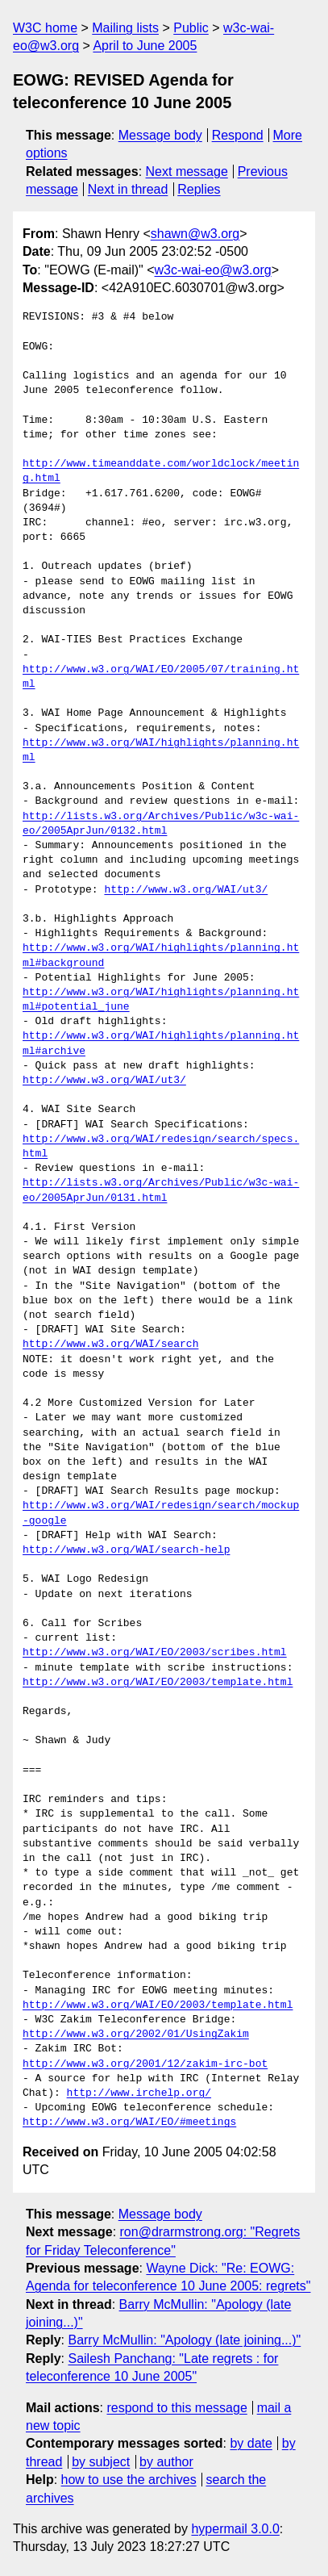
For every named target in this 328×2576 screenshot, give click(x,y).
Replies (198, 189)
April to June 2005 (145, 45)
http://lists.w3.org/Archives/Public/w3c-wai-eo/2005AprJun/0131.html (161, 1190)
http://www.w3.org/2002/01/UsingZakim (136, 2034)
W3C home (45, 28)
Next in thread (128, 189)
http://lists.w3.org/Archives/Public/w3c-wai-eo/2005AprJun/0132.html (161, 823)
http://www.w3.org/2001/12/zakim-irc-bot (145, 2064)
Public (191, 28)
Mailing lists (125, 28)
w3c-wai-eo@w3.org (213, 270)
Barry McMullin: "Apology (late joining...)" (184, 2340)
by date (251, 2443)
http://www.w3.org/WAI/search (110, 1344)
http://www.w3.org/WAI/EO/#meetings (129, 2122)
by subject (101, 2462)
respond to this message (176, 2408)
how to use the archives (129, 2479)
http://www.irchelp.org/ (139, 2093)
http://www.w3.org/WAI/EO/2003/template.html (158, 1682)
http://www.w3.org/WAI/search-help (126, 1550)
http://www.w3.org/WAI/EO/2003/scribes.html (155, 1653)
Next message (187, 171)
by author (166, 2462)
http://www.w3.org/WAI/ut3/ (186, 890)
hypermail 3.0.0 (235, 2529)
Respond (238, 135)
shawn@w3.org (195, 233)
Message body (160, 135)
